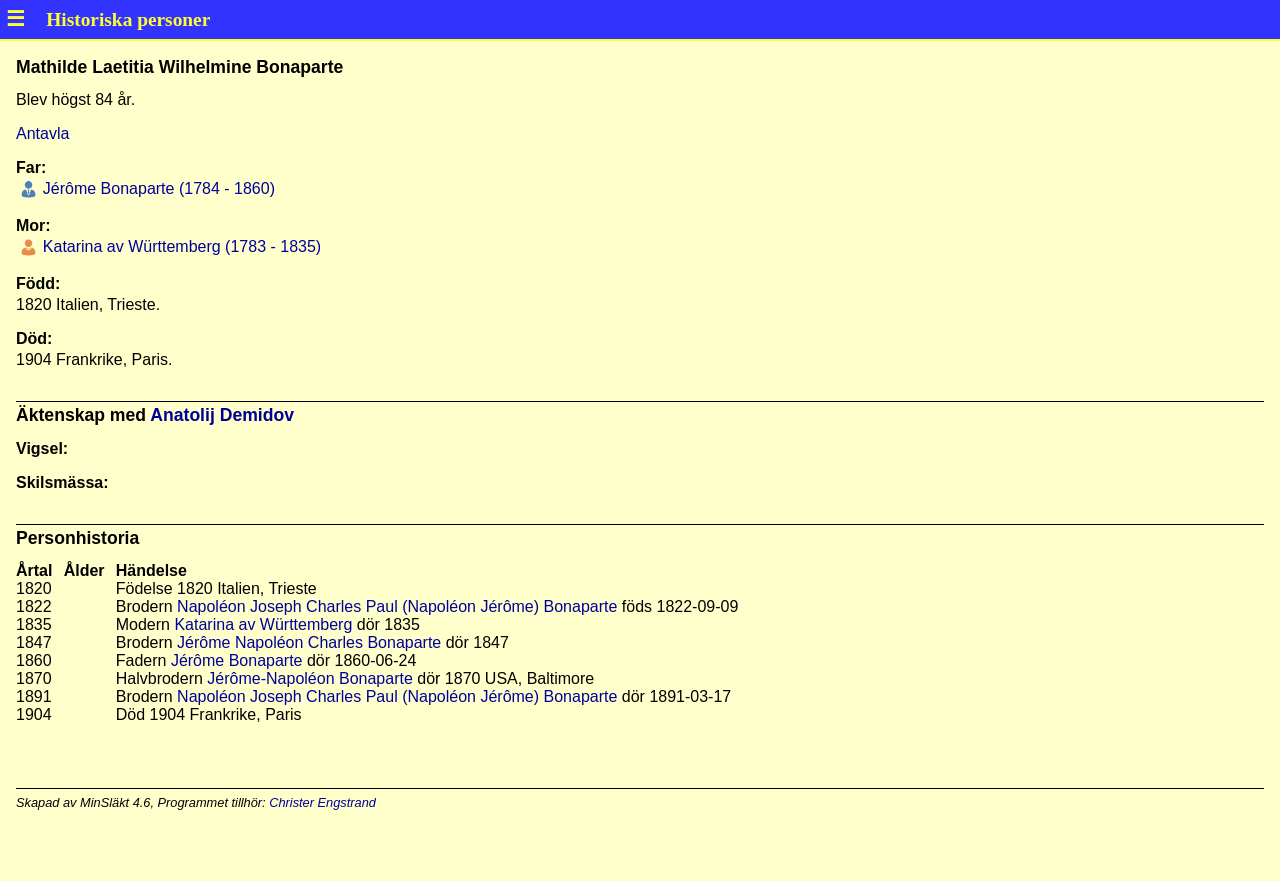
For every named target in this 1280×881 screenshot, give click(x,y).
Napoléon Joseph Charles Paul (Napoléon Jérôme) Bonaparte (397, 606)
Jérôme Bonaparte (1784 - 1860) (156, 188)
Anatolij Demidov (222, 415)
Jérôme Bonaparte (237, 660)
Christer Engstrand (322, 802)
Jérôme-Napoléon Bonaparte (309, 678)
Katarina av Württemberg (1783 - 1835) (179, 246)
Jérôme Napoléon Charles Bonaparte (309, 642)
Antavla (42, 133)
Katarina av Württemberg (263, 624)
